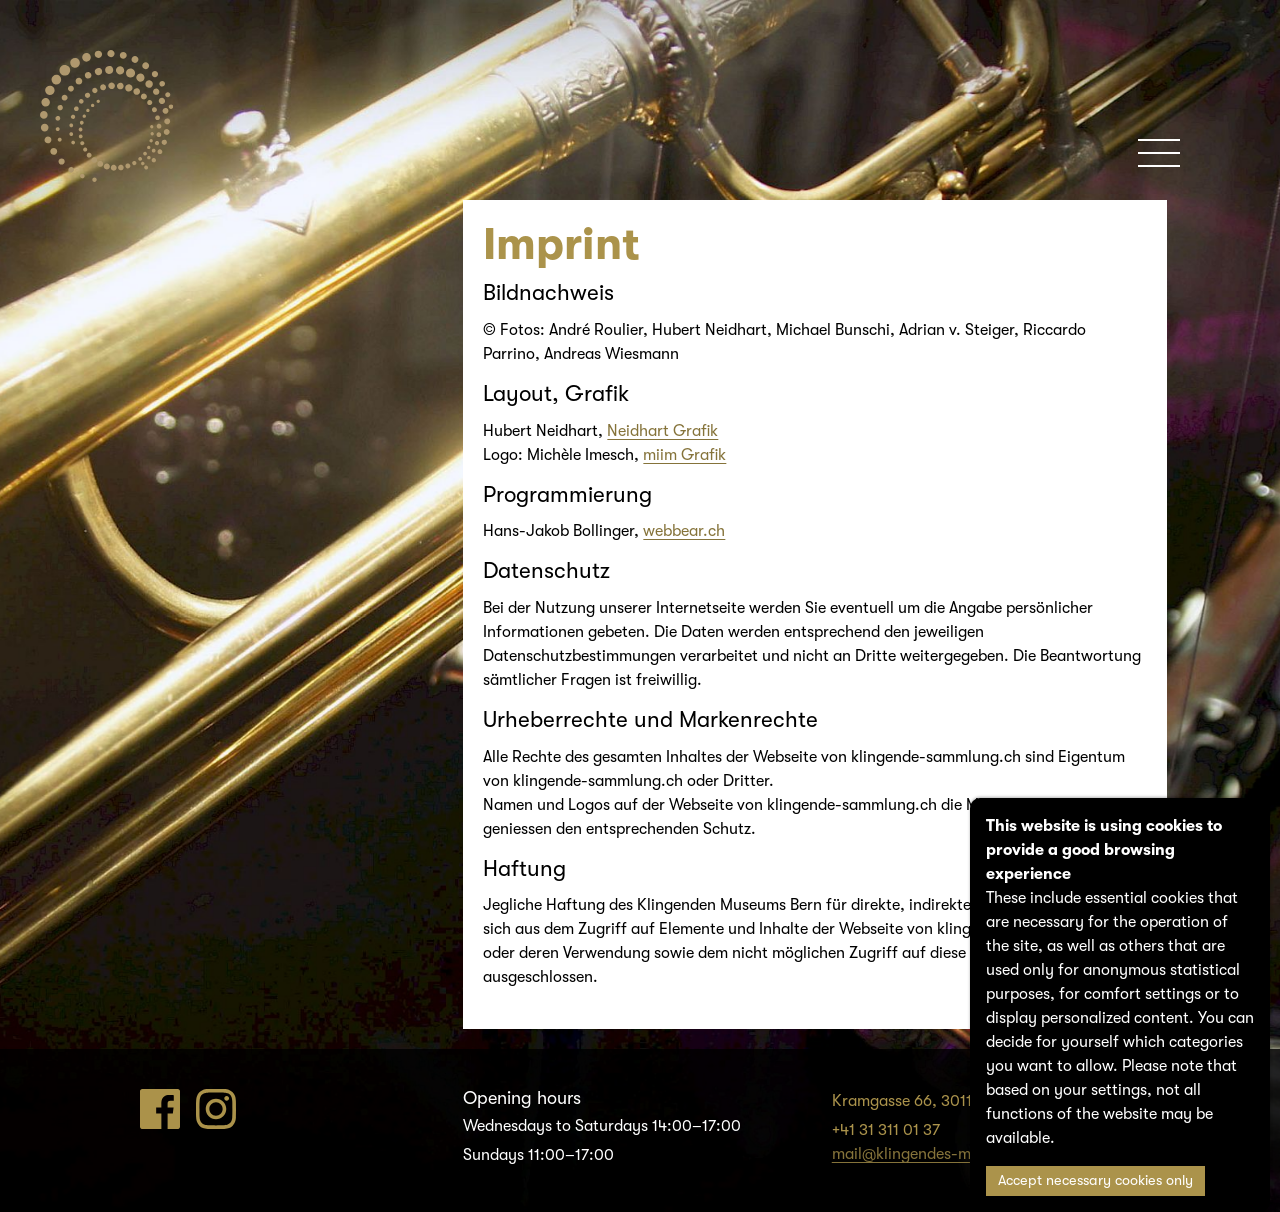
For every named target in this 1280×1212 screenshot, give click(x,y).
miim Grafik (684, 455)
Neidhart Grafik (662, 431)
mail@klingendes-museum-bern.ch (955, 1154)
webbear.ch (684, 531)
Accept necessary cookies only (1095, 1180)
